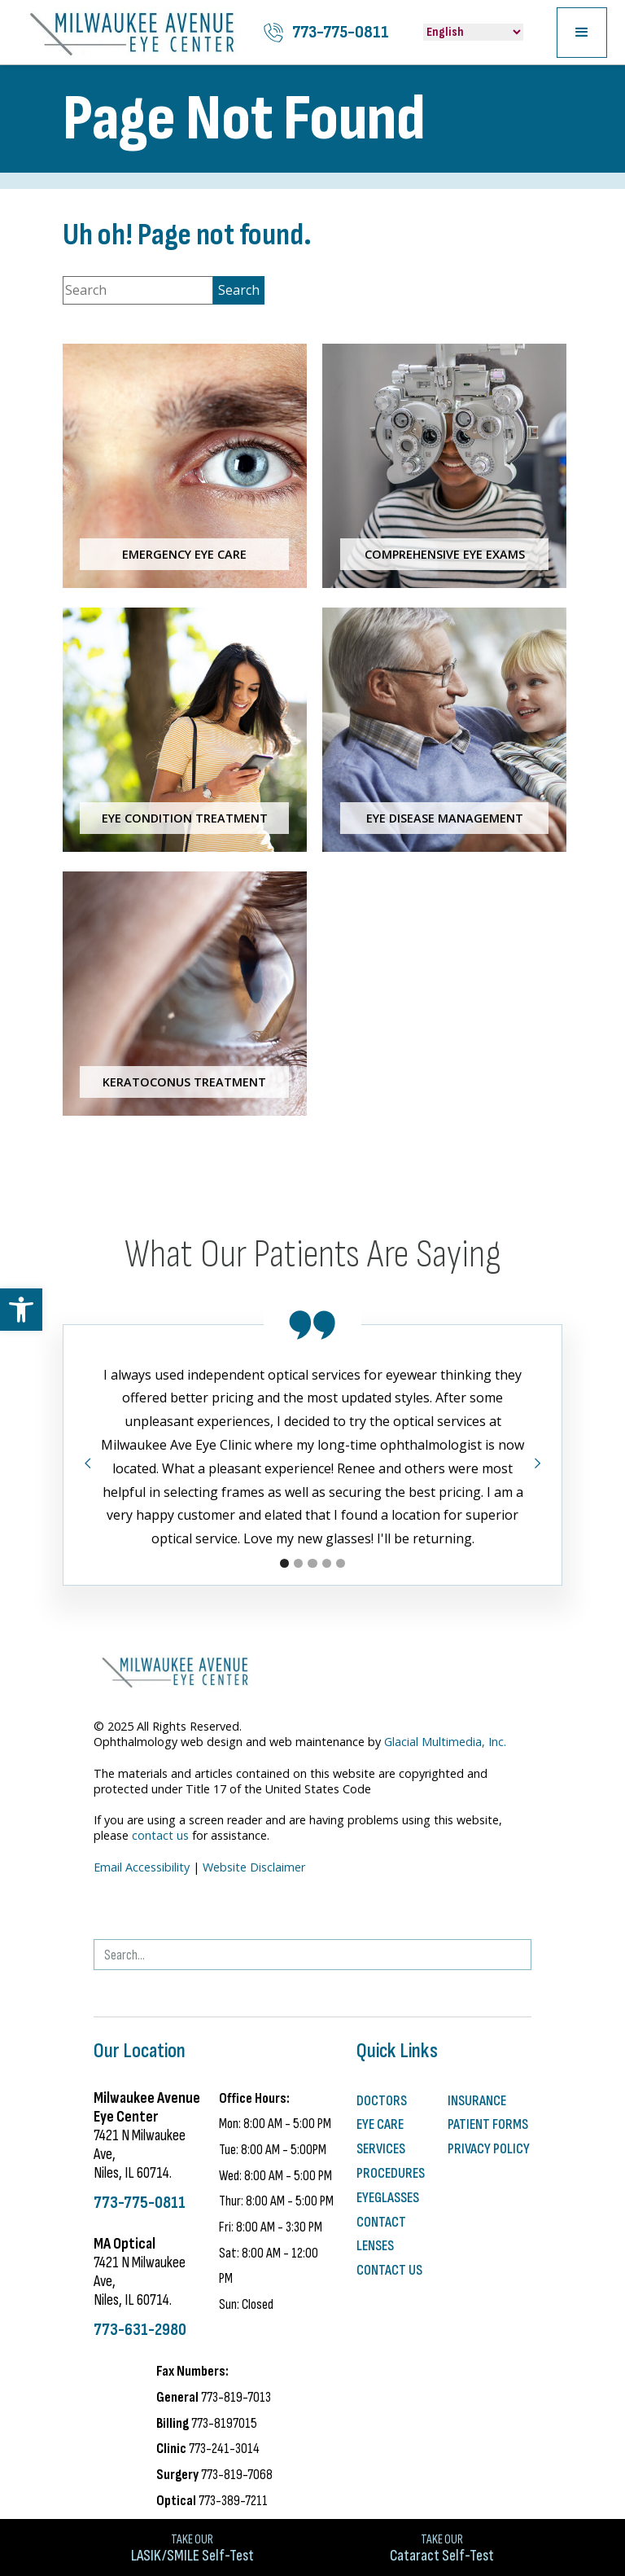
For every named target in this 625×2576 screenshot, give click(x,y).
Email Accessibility (142, 1867)
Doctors (381, 2100)
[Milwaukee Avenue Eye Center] (132, 32)
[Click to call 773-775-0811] (326, 32)
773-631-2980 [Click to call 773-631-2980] (140, 2329)
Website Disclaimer (254, 1867)
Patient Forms (488, 2124)
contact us (160, 1835)
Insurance (477, 2100)
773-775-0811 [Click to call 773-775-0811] (140, 2202)
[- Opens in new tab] (103, 1907)
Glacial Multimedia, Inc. (445, 1741)
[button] (21, 1309)
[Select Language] (473, 32)
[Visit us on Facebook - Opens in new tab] (131, 1907)
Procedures (390, 2173)
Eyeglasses (387, 2197)
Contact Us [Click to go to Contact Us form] (389, 2270)
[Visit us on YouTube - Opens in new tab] (186, 1907)
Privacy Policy (489, 2148)
